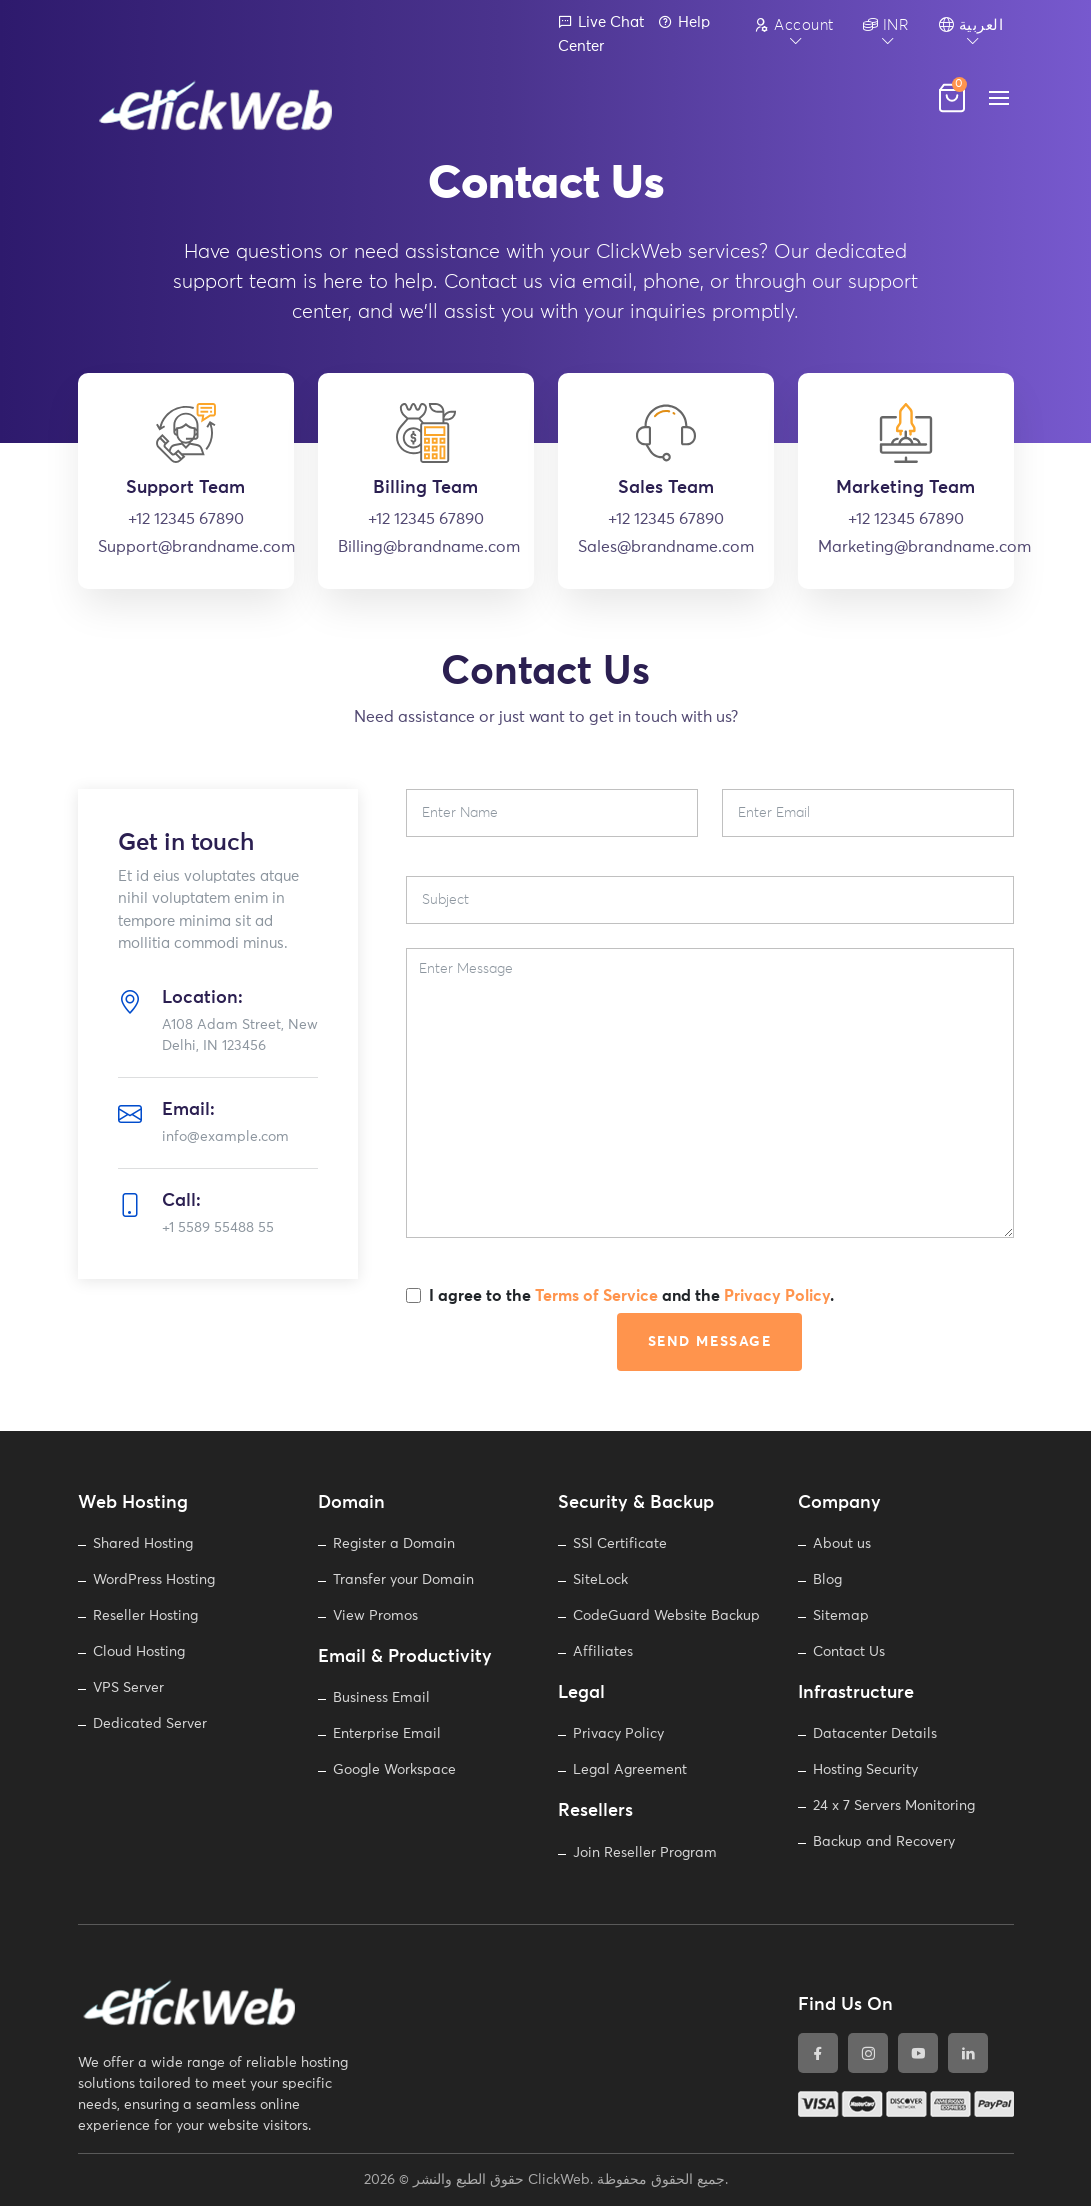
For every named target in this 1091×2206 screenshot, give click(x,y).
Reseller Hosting (145, 1616)
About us (842, 1544)
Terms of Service (596, 1296)
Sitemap (841, 1616)
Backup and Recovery (884, 1842)
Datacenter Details (875, 1734)
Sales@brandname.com (666, 547)
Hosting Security (865, 1770)
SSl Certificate (620, 1544)
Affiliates (603, 1652)
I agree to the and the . (631, 1296)
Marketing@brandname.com (906, 547)
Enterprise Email (387, 1734)
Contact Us (849, 1652)
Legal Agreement (630, 1770)
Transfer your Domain (403, 1580)
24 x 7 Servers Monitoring (894, 1806)
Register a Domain (394, 1544)
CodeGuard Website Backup (666, 1616)
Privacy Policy (777, 1296)
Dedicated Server (150, 1724)
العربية (971, 25)
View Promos (375, 1616)
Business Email (381, 1698)
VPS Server (128, 1688)
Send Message (710, 1342)
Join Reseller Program (645, 1853)
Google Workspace (394, 1770)
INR (886, 25)
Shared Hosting (143, 1544)
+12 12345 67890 (186, 519)
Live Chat (601, 22)
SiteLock (600, 1580)
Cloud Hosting (139, 1652)
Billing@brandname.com (426, 547)
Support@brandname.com (186, 547)
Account (794, 25)
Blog (827, 1580)
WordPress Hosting (154, 1580)
